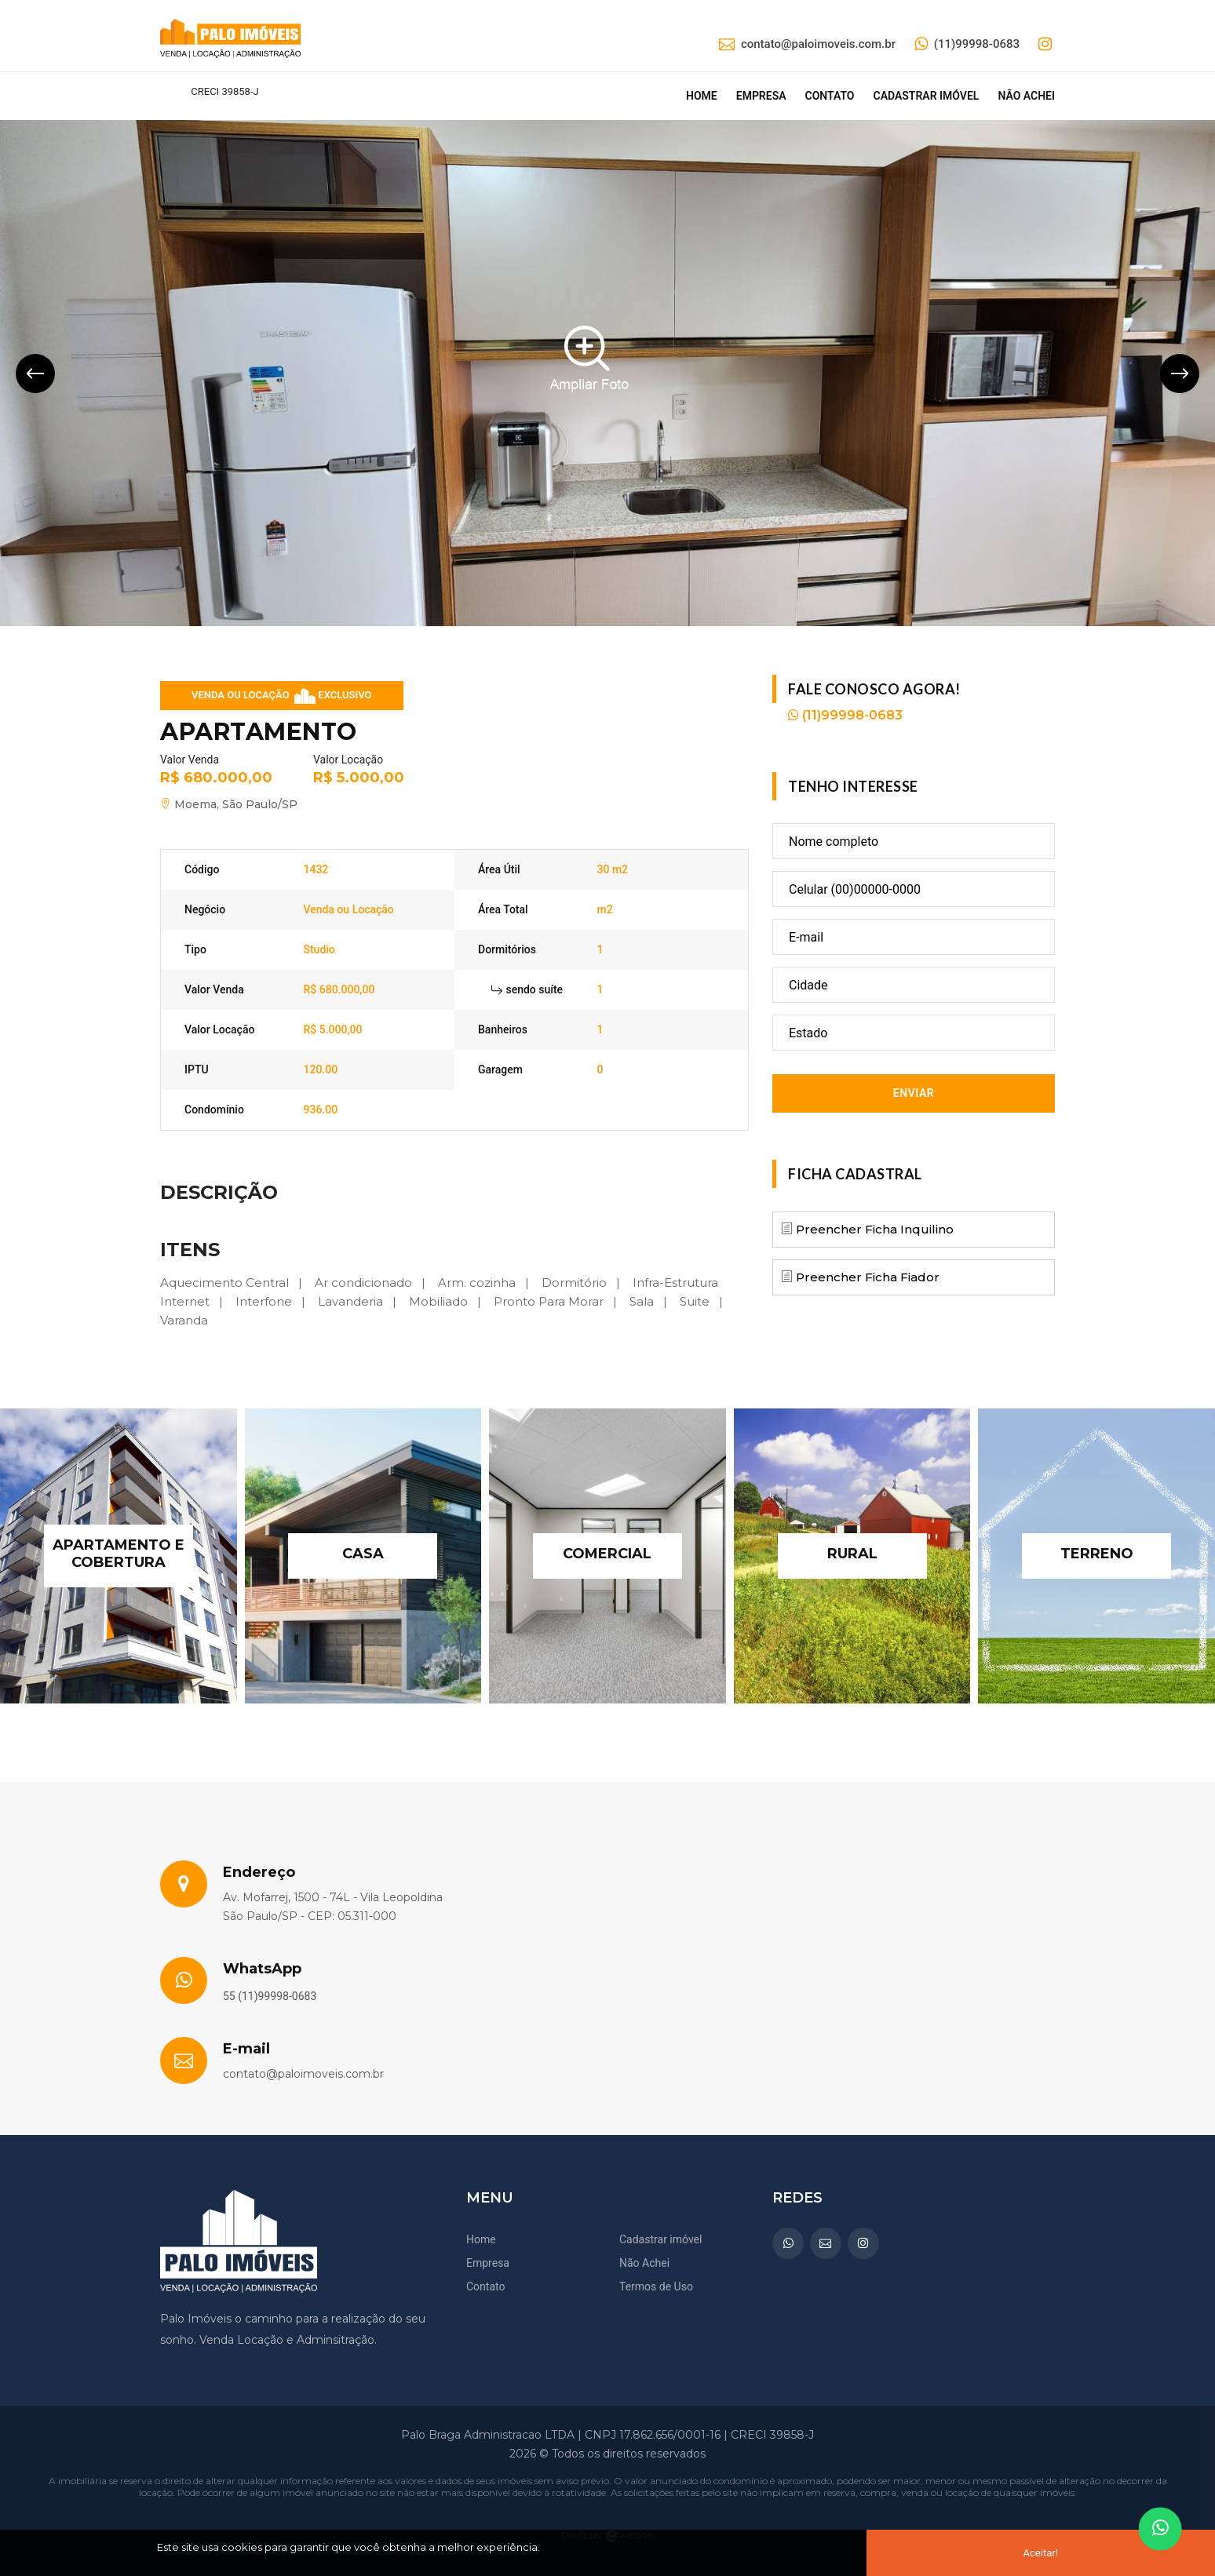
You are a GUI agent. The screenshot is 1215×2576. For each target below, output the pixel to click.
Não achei (1026, 95)
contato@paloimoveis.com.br (807, 44)
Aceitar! (1040, 2553)
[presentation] (35, 373)
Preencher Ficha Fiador (866, 1277)
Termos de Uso (656, 2286)
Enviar (913, 1093)
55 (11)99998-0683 (269, 1996)
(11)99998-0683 (967, 44)
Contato (830, 95)
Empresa (761, 95)
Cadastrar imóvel (926, 95)
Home (701, 95)
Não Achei (644, 2263)
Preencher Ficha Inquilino (873, 1229)
